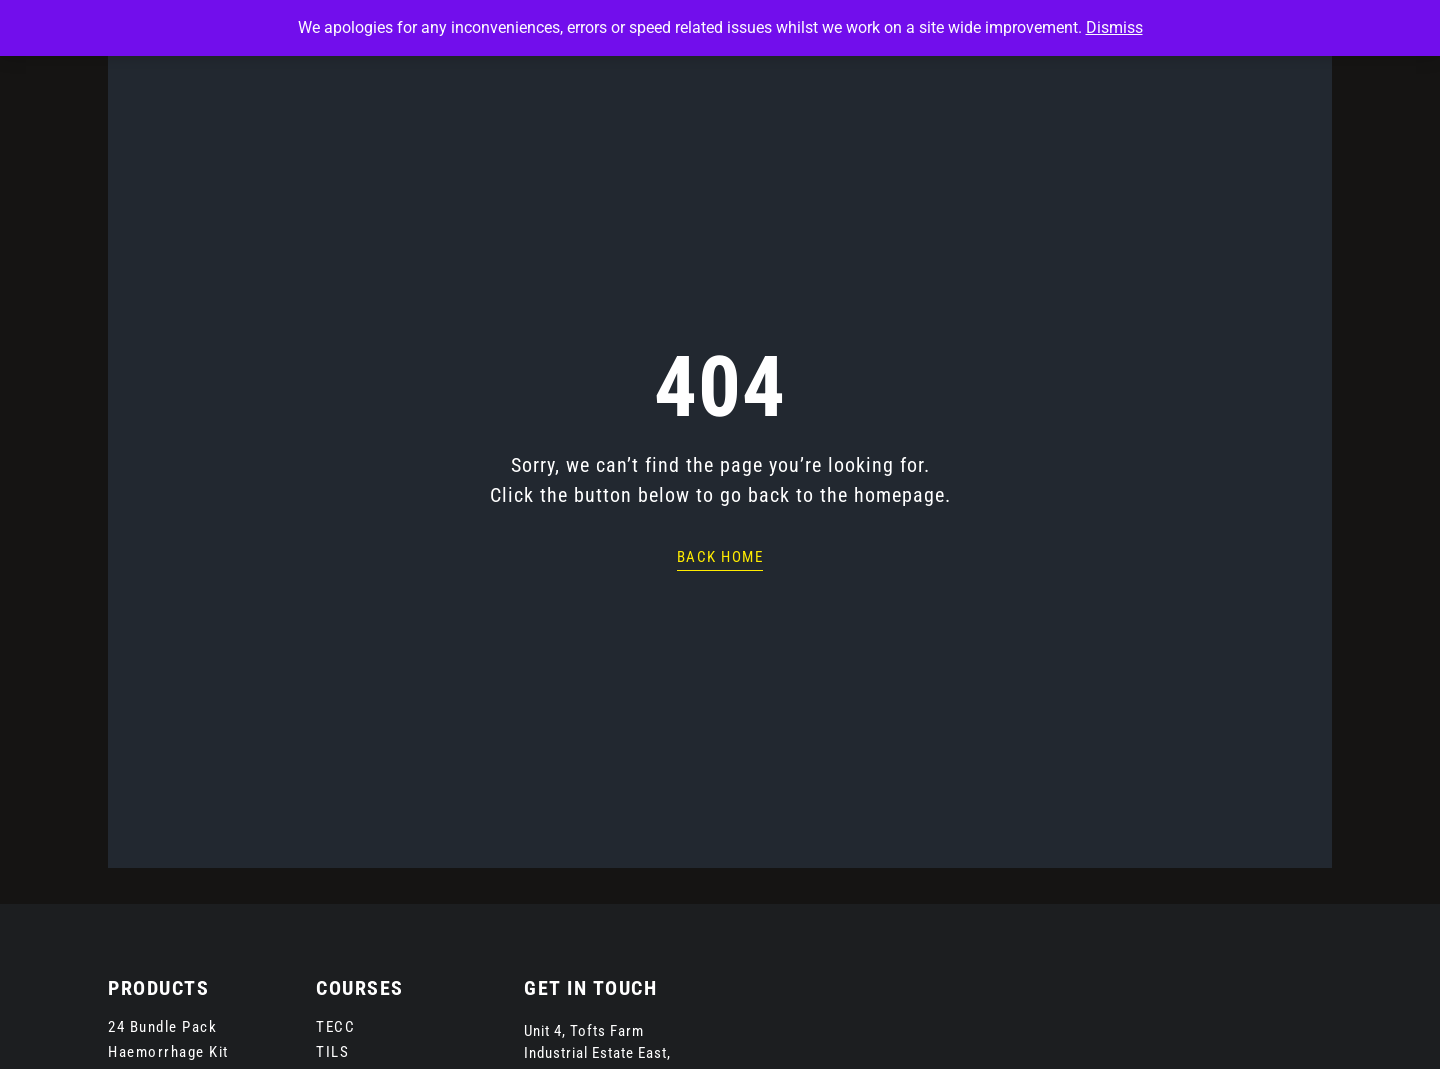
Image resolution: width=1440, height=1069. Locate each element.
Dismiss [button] (1114, 27)
